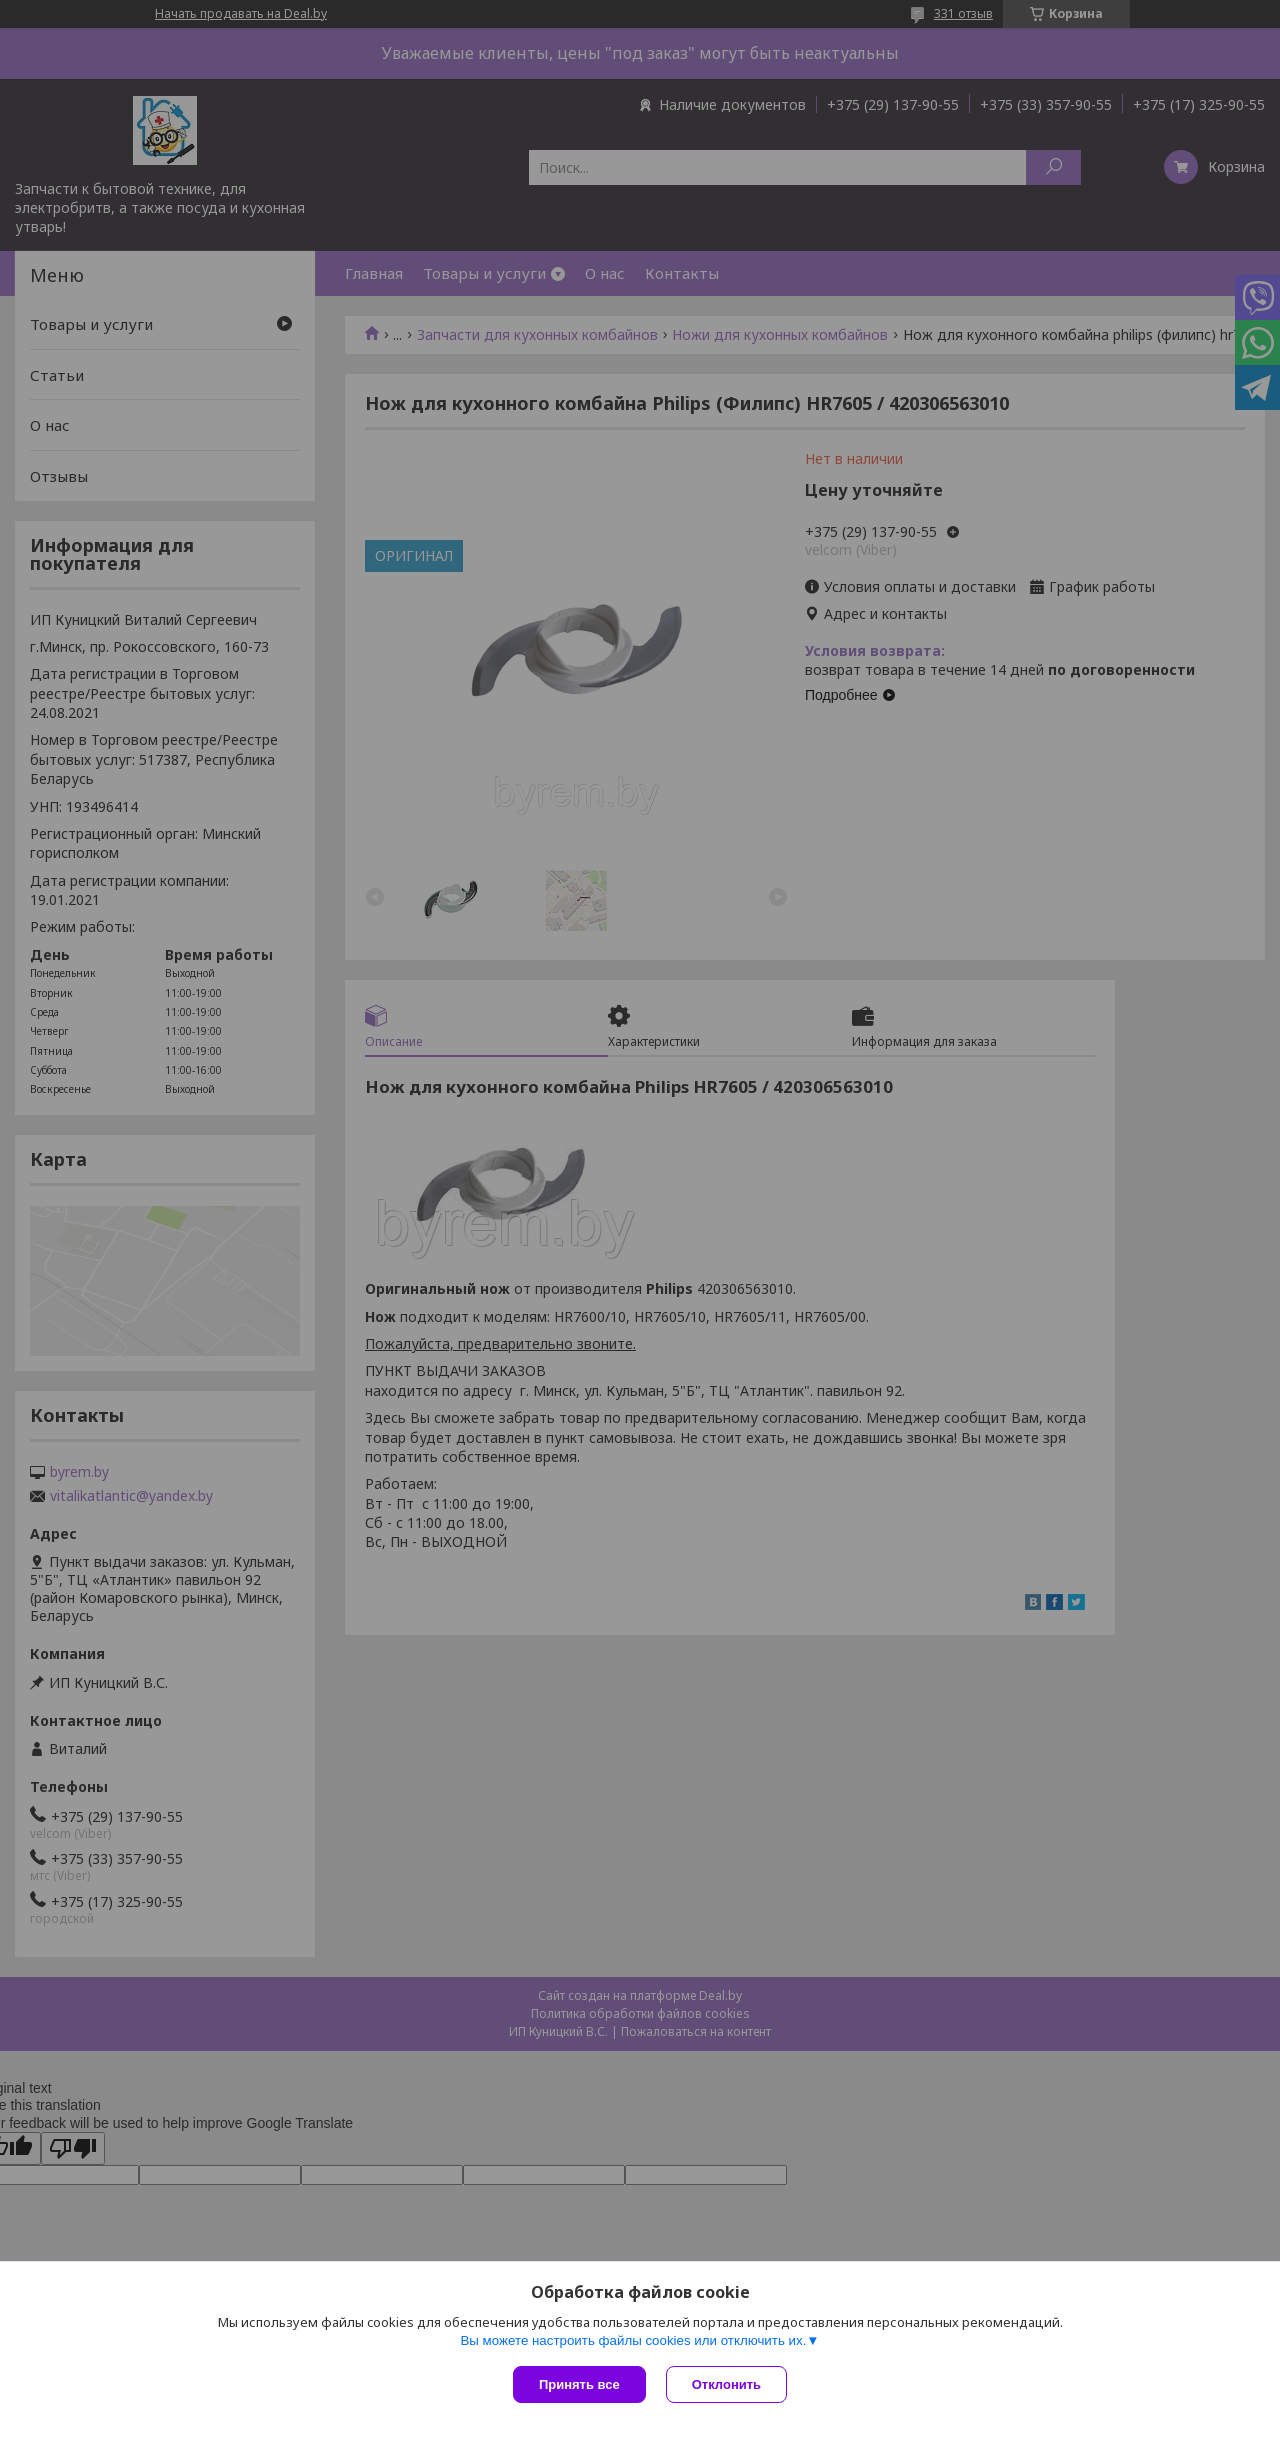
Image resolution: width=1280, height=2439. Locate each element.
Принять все (579, 2384)
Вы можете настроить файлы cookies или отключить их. (633, 2340)
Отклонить (726, 2384)
